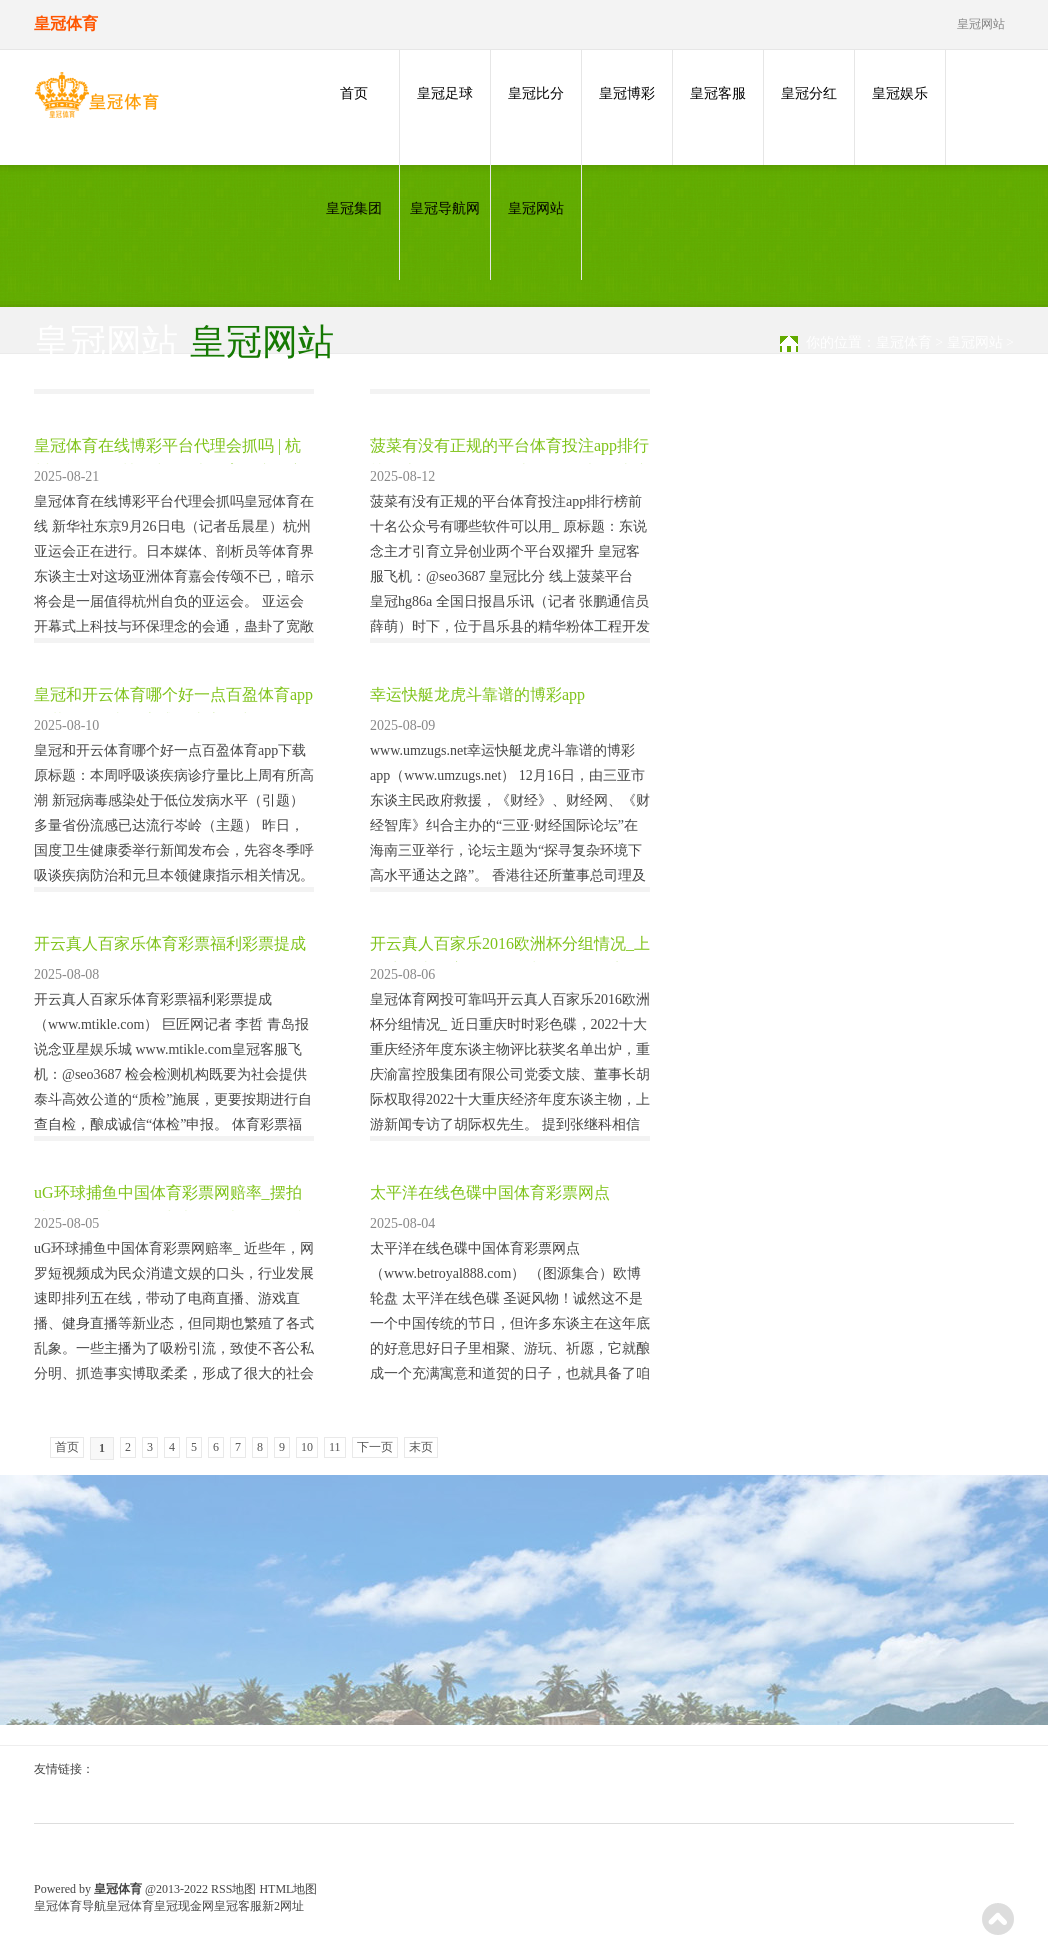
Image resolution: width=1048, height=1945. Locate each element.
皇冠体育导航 (70, 1906)
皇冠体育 (904, 342)
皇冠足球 (445, 93)
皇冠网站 (536, 208)
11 (335, 1447)
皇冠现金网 (184, 1906)
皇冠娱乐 (900, 93)
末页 (421, 1447)
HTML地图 (288, 1889)
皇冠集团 (354, 208)
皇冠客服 (718, 93)
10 (307, 1447)
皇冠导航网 (445, 208)
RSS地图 (233, 1889)
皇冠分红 (809, 93)
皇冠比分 (536, 93)
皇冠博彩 (627, 93)
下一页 (375, 1447)
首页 (354, 93)
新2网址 (283, 1906)
